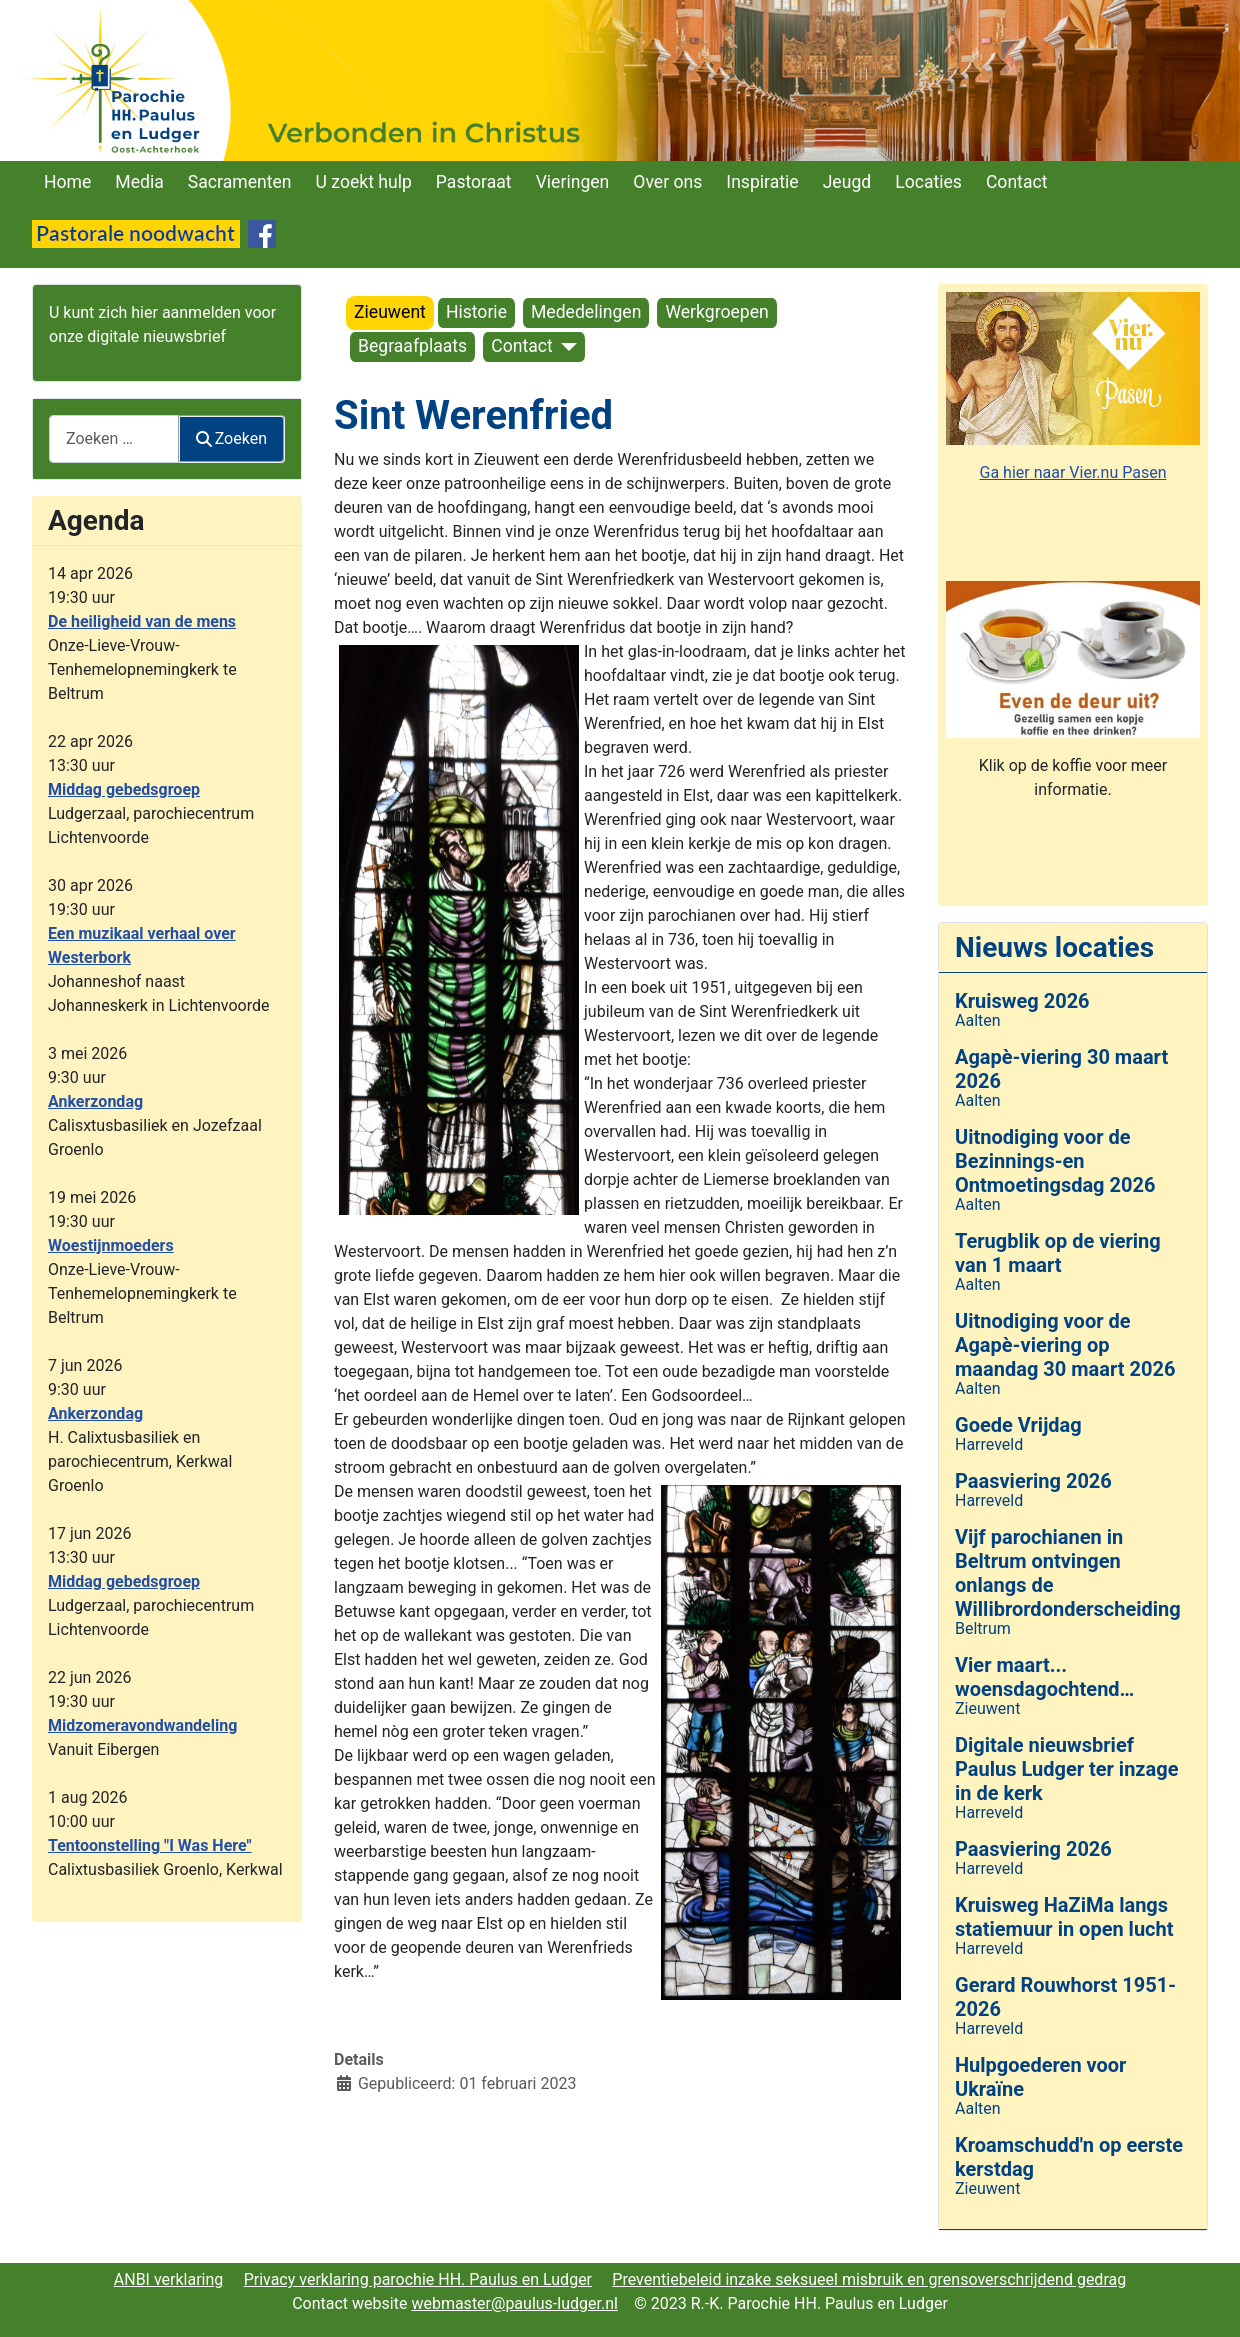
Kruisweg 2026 (1022, 1001)
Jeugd (847, 182)
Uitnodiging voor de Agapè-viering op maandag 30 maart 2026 (1065, 1345)
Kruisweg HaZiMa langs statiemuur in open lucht (1064, 1917)
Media (139, 182)
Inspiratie (762, 182)
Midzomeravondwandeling (142, 1725)
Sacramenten (240, 182)
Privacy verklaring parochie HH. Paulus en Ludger (418, 2279)
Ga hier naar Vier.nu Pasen (1073, 472)
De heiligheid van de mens (142, 621)
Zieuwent (390, 312)
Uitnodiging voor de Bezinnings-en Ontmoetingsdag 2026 (1055, 1161)
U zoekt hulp (364, 182)
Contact (1017, 182)
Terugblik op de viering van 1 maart (1058, 1253)
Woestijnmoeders (111, 1245)
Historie (476, 312)
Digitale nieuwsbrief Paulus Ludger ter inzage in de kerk (1066, 1769)
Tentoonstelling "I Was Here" (150, 1845)
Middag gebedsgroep (124, 789)
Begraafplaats (412, 346)
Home (67, 182)
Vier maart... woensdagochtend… (1044, 1677)
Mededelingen (586, 312)
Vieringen (573, 182)
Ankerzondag (95, 1101)
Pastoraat (474, 182)
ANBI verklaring (169, 2279)
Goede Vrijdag (1018, 1425)
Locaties (928, 182)
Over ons (667, 182)
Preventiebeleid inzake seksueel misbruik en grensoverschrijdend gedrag (869, 2279)
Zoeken (232, 438)
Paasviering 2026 (1033, 1481)
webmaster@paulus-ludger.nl (514, 2303)
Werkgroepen (716, 312)
